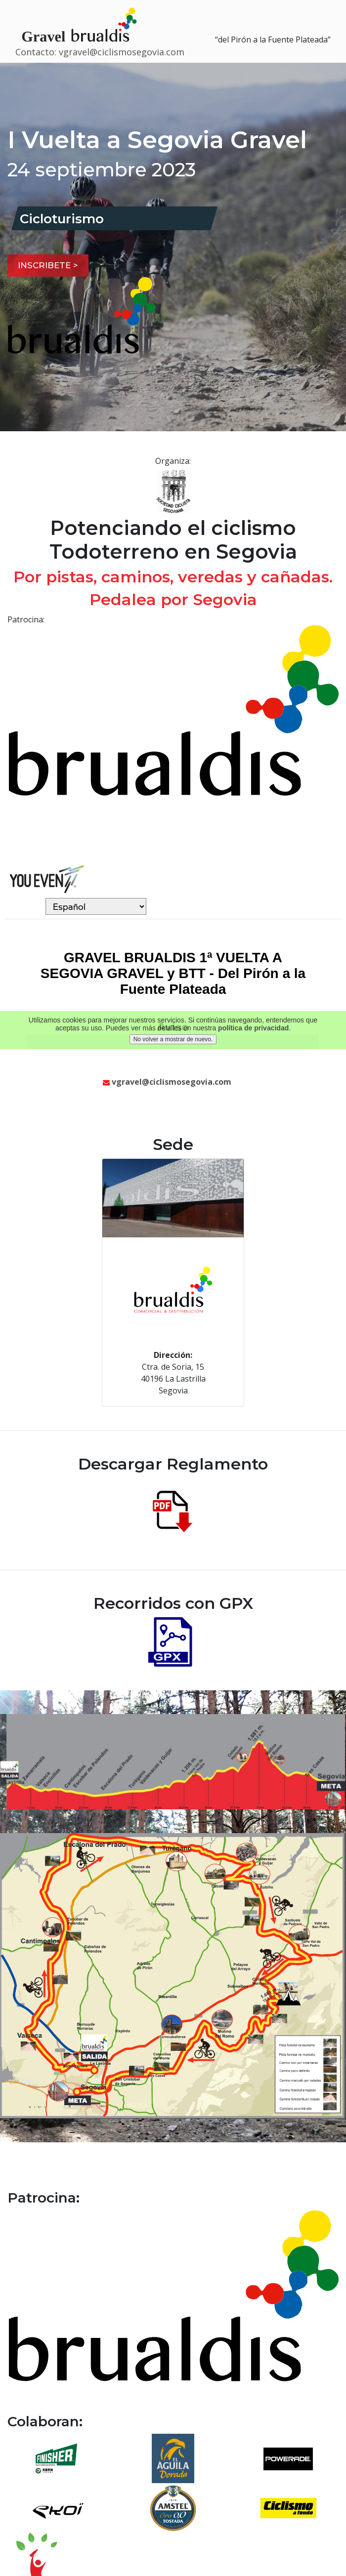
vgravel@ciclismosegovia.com (167, 1081)
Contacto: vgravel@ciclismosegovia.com (99, 52)
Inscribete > (48, 265)
